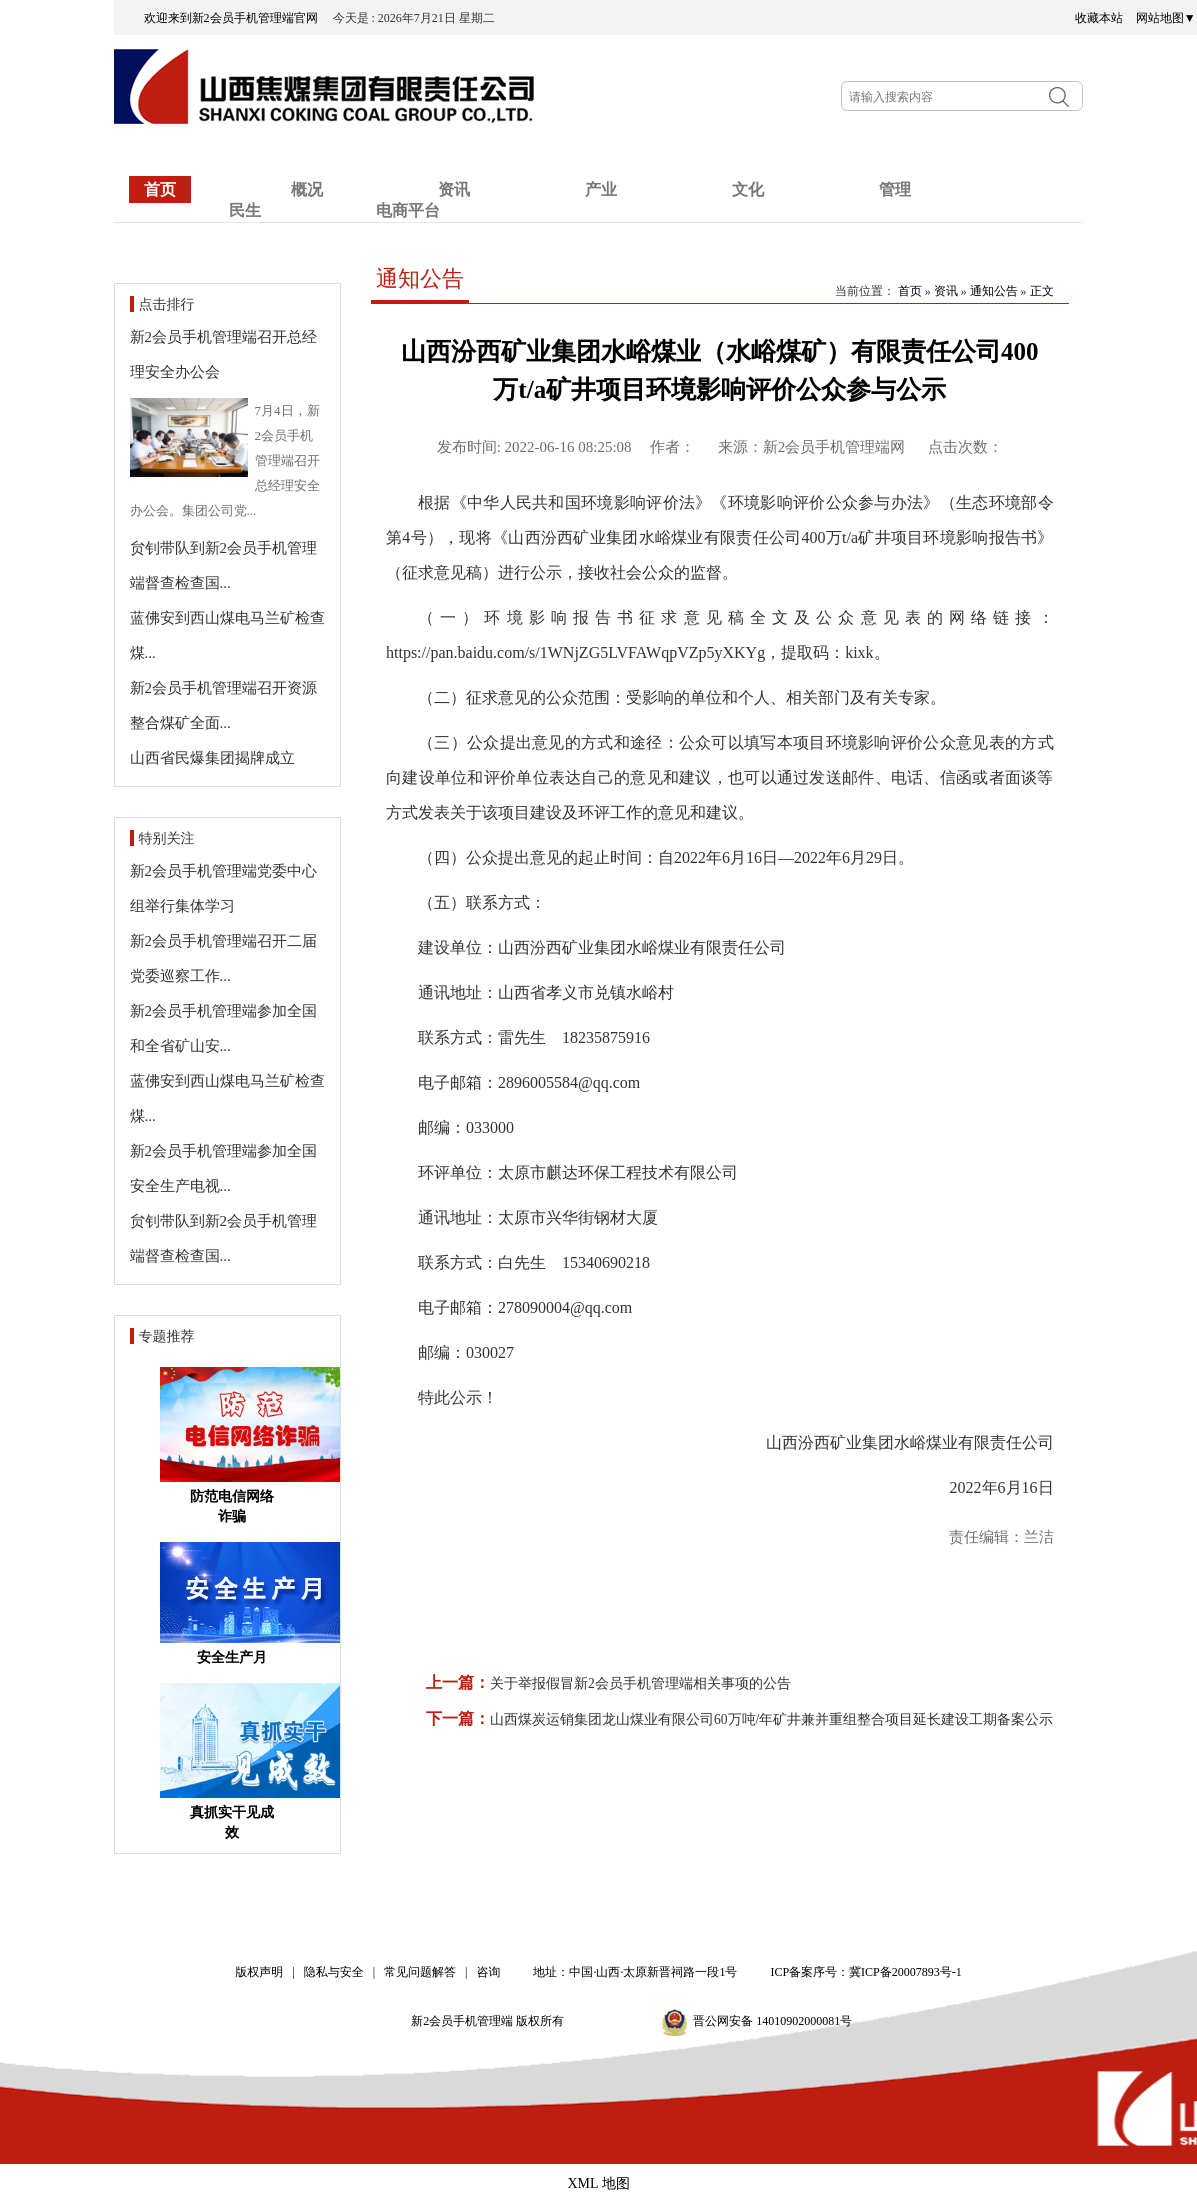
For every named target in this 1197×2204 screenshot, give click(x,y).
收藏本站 (1099, 18)
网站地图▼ (1166, 18)
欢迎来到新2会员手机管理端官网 (237, 18)
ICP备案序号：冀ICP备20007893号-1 (865, 1972)
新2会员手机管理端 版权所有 (494, 2021)
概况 (307, 189)
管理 (895, 189)
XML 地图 (598, 2183)
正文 (1042, 291)
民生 (245, 210)
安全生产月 (232, 1657)
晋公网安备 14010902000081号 (772, 2021)
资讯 (946, 291)
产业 (601, 189)
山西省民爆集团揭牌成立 (212, 758)
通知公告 (420, 278)
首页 (160, 189)
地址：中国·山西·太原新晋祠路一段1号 (635, 1972)
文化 (748, 189)
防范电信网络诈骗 (232, 1506)
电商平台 (408, 210)
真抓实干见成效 (232, 1822)
